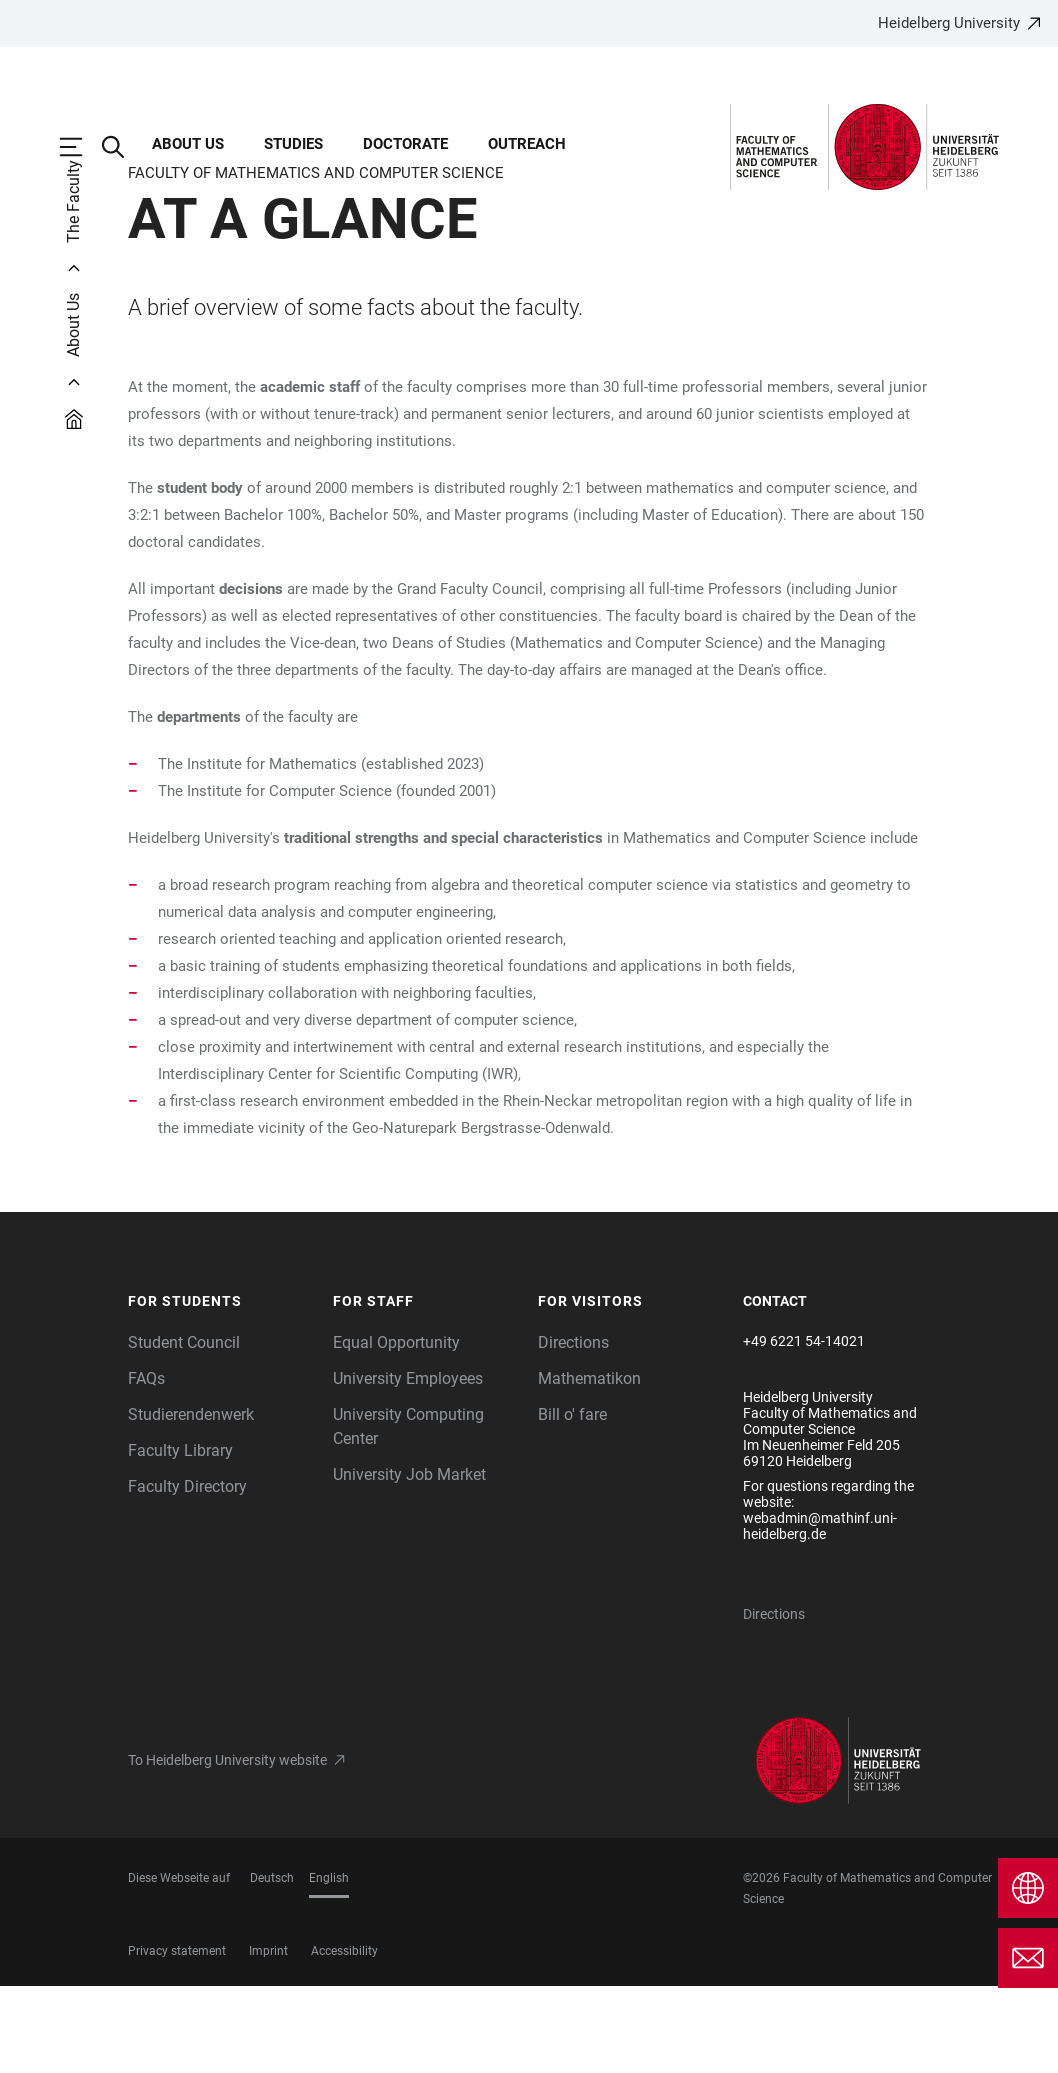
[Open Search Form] (123, 147)
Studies (293, 144)
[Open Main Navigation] (81, 147)
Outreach (527, 144)
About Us (188, 144)
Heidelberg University (949, 23)
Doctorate (405, 144)
